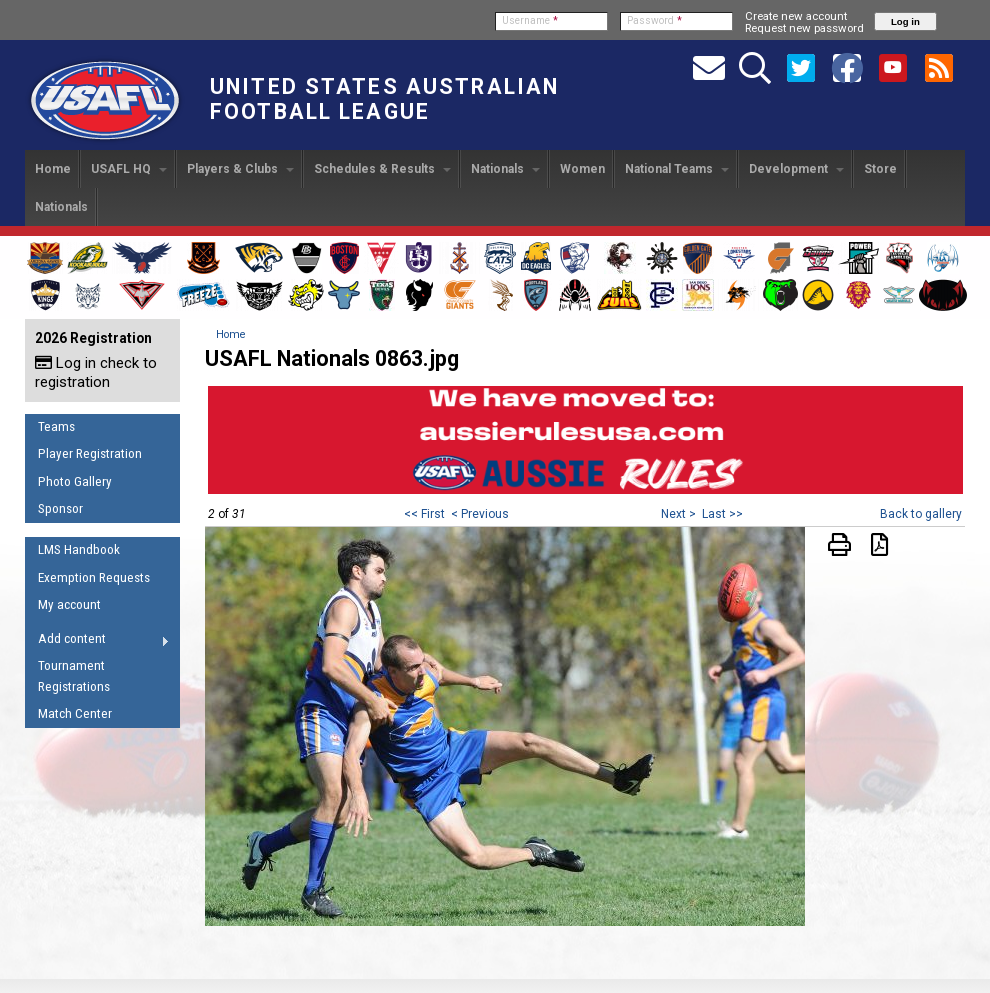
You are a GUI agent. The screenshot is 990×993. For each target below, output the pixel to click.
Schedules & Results (382, 169)
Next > (678, 514)
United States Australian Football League (384, 99)
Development (796, 169)
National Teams (677, 169)
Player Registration (90, 453)
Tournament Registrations (74, 676)
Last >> (722, 514)
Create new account (796, 16)
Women (582, 169)
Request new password (804, 28)
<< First (424, 514)
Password (654, 20)
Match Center (75, 713)
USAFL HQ (129, 169)
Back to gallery (921, 514)
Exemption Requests (94, 577)
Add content (97, 642)
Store (880, 169)
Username (530, 20)
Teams (56, 426)
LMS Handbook (79, 549)
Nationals (505, 169)
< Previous (480, 514)
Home (53, 169)
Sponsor (60, 508)
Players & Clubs (240, 169)
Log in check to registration (96, 372)
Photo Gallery (75, 481)
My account (69, 604)
